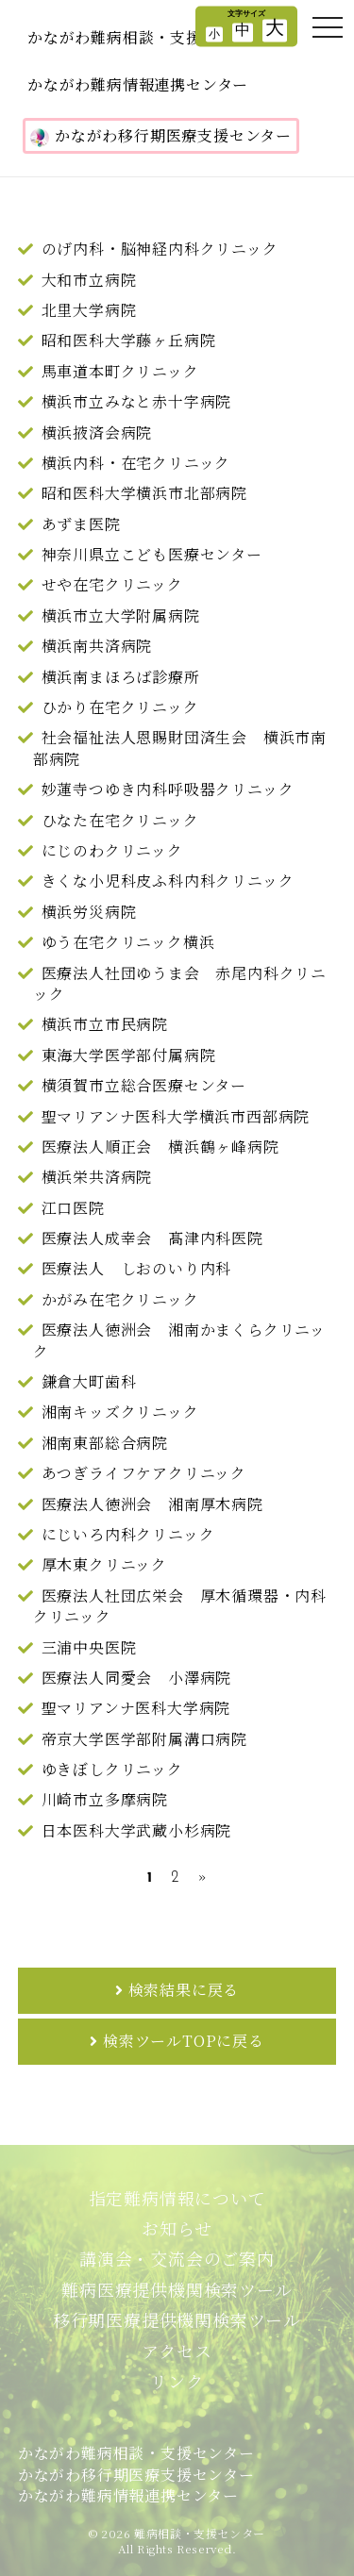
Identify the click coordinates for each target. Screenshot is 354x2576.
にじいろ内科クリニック (128, 1534)
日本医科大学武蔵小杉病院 (137, 1830)
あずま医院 (81, 524)
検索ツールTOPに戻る (183, 2041)
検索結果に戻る (184, 1990)
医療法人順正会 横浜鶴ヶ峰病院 (160, 1146)
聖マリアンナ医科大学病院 (136, 1708)
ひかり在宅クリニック (120, 707)
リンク (176, 2380)
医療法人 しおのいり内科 (137, 1268)
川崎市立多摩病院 (105, 1799)
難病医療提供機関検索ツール (176, 2289)
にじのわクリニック (112, 850)
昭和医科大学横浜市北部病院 (144, 493)
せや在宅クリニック (112, 584)
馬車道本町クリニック (120, 371)
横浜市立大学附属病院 (121, 615)
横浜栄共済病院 (97, 1177)
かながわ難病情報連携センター (137, 84)
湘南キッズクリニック (120, 1411)
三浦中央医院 (89, 1647)
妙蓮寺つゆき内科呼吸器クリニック (168, 789)
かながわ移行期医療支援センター (161, 136)
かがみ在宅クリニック (120, 1299)
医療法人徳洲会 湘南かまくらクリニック (179, 1340)
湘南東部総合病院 (105, 1443)
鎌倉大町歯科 (89, 1381)
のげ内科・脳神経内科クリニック (160, 248)
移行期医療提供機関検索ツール (177, 2319)
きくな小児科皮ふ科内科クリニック (168, 880)
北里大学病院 (89, 310)
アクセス (176, 2350)
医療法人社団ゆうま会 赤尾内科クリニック (180, 983)
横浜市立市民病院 (105, 1024)
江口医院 (73, 1208)
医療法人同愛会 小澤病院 (137, 1677)
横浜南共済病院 (97, 645)
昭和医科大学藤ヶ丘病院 (129, 340)
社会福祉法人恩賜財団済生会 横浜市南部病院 (180, 747)
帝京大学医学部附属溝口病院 (144, 1739)
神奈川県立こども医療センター (152, 554)
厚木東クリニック (104, 1564)
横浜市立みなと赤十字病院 (137, 401)
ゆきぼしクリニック (112, 1769)
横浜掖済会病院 (97, 432)
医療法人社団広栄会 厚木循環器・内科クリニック (180, 1606)
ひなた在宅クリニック (120, 820)
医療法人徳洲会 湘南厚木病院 (152, 1504)
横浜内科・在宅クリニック (136, 463)
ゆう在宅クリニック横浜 (128, 942)
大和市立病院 (89, 280)
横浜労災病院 (89, 911)
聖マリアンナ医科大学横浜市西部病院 (176, 1116)
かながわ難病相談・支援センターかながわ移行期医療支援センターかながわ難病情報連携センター (136, 2474)
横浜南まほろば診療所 (121, 677)
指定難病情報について (177, 2197)
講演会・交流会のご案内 (177, 2258)
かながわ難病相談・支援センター (145, 37)
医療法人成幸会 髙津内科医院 (152, 1238)
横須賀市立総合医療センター (144, 1085)
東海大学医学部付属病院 (129, 1055)
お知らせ (176, 2228)
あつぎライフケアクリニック (144, 1473)
